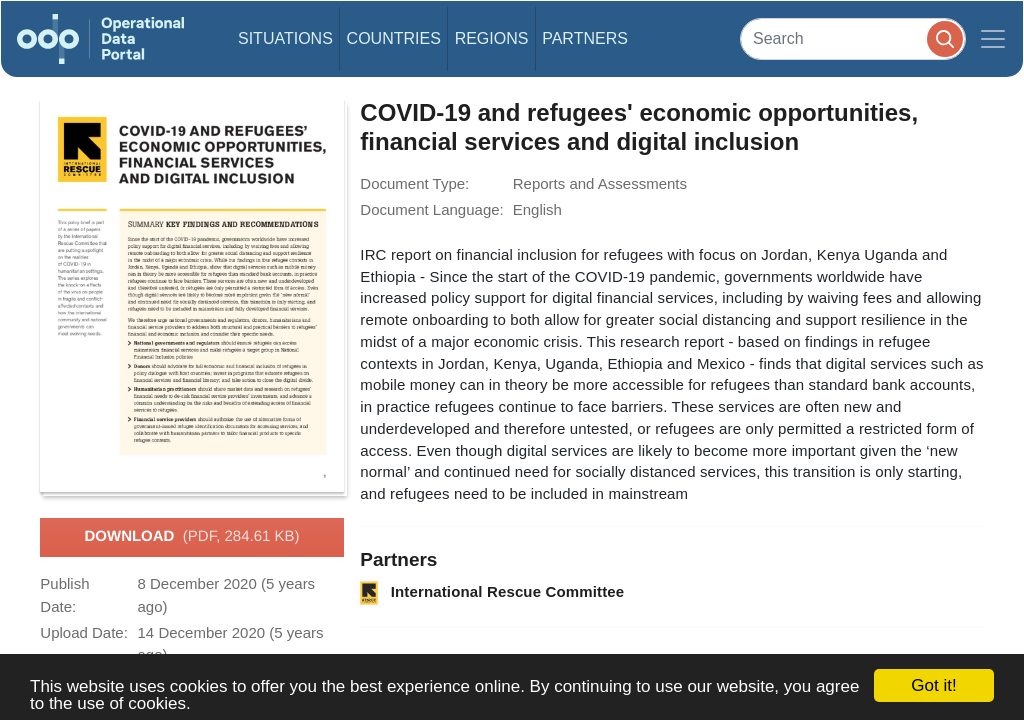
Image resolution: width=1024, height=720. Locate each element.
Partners (585, 38)
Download (191, 537)
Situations (285, 38)
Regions (492, 38)
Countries (394, 38)
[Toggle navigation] (993, 39)
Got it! (933, 685)
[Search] (853, 38)
